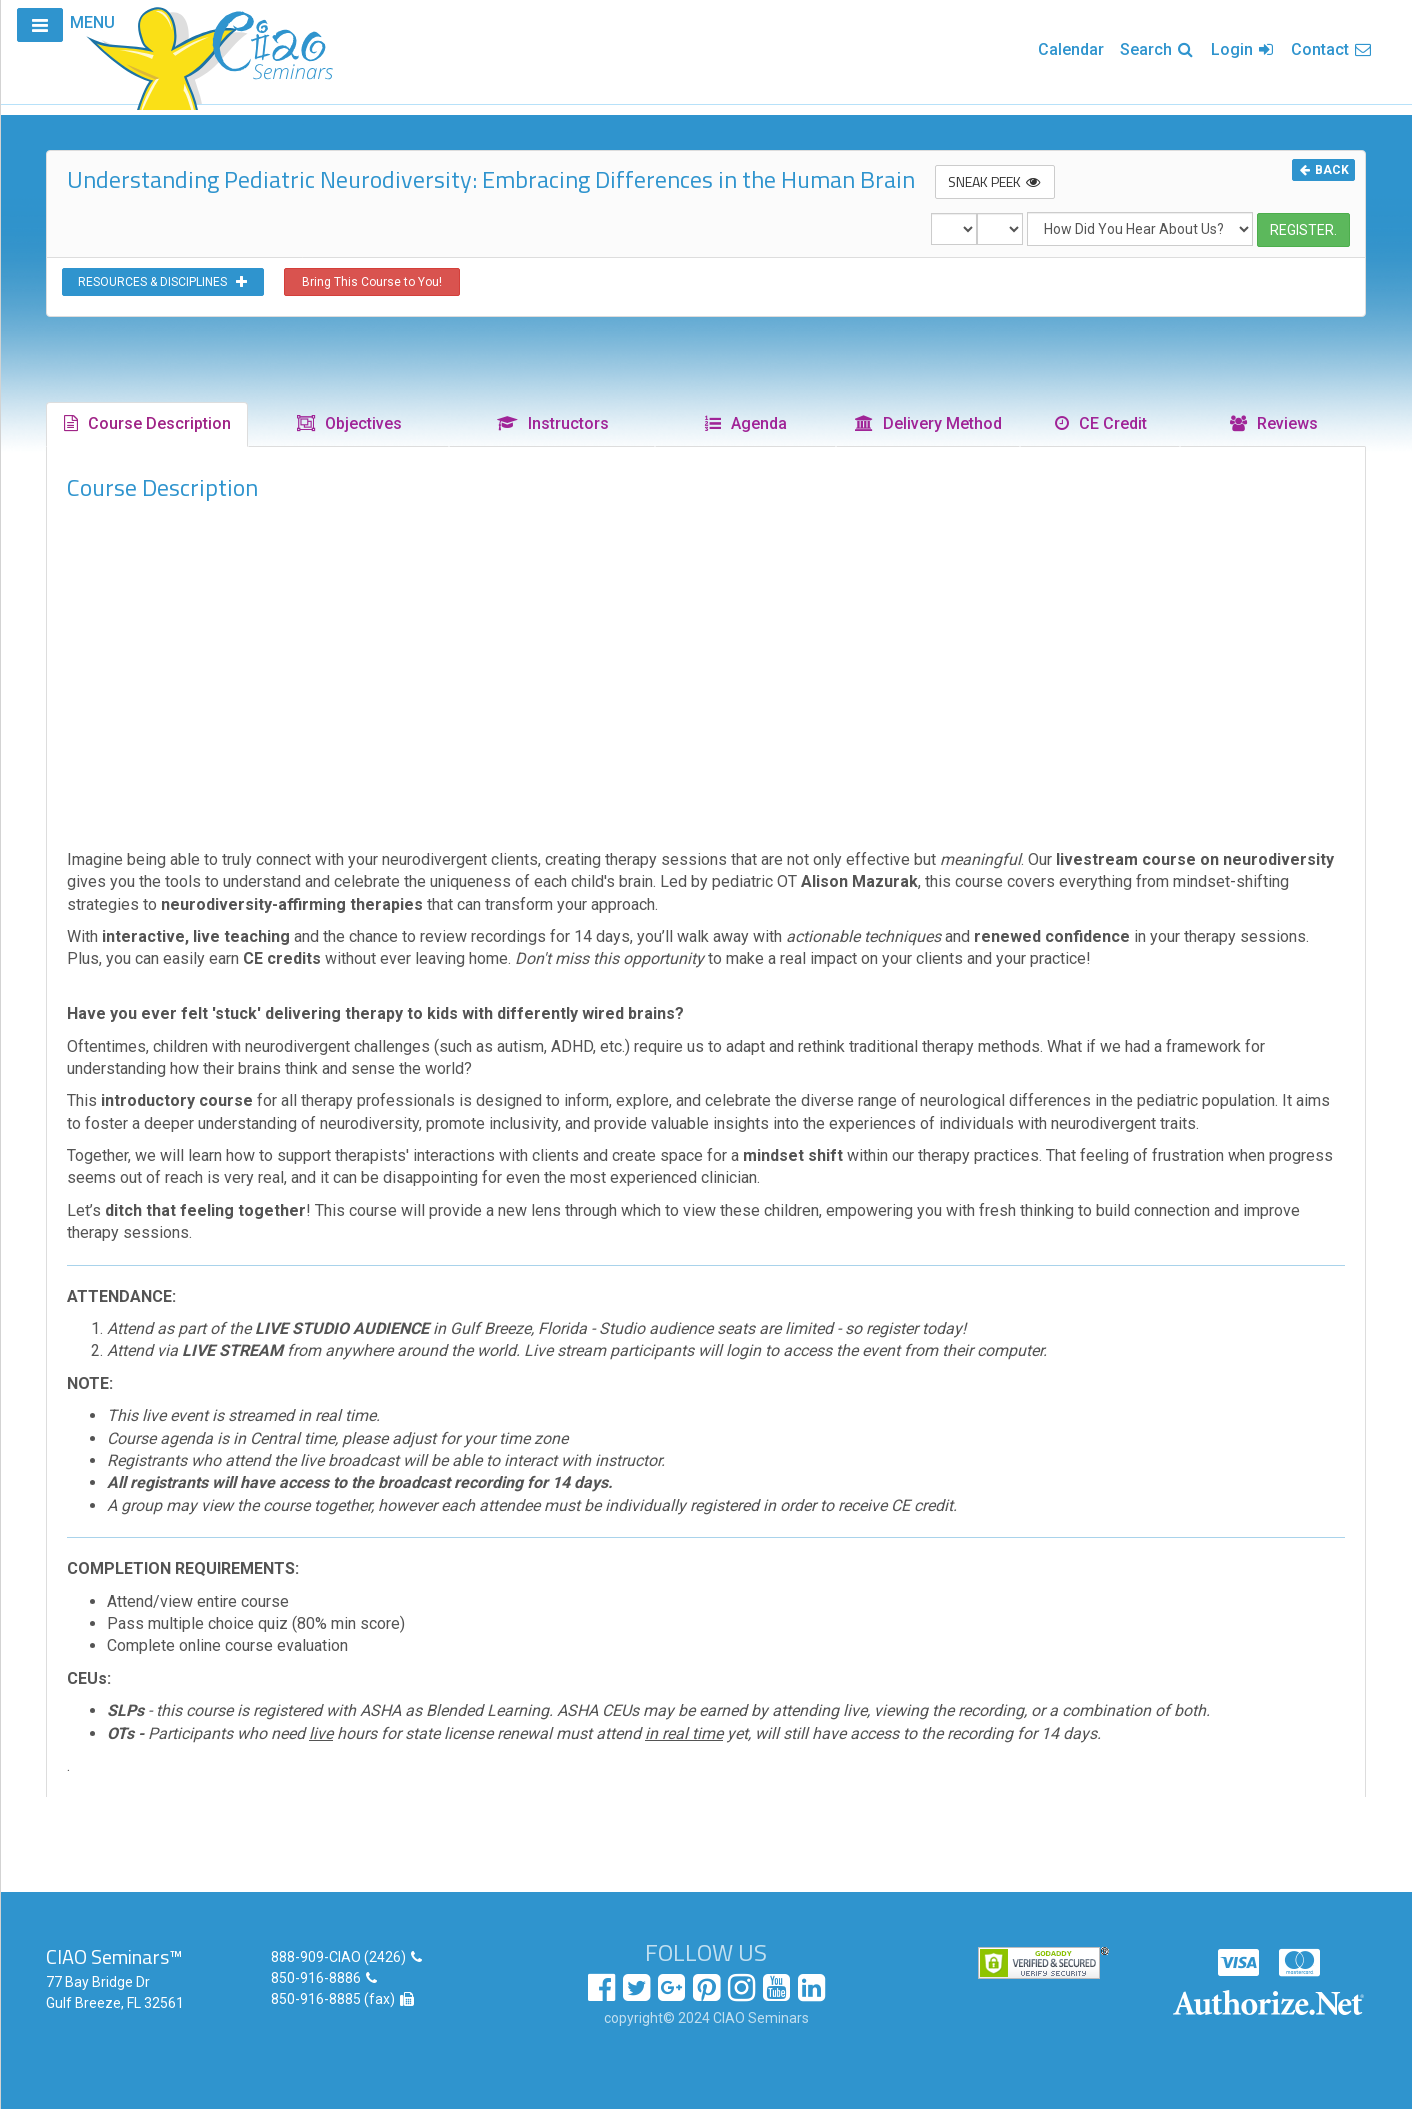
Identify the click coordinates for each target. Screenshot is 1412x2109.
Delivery (927, 423)
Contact (1332, 49)
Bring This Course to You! (372, 282)
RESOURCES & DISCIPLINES (163, 282)
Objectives (348, 423)
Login (1243, 49)
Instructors (552, 423)
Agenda (745, 423)
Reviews (1273, 423)
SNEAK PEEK (995, 181)
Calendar (1071, 49)
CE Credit (1100, 423)
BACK (1323, 170)
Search (1157, 49)
